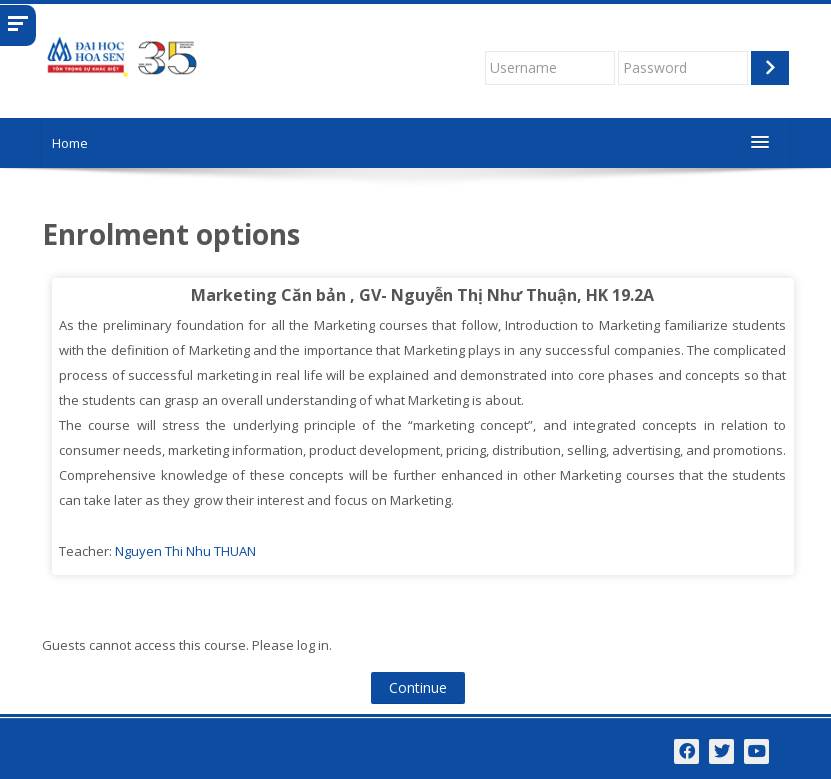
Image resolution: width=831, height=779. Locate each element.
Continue (418, 687)
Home (70, 143)
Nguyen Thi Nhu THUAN (185, 551)
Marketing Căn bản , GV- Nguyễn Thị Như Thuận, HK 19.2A (422, 295)
